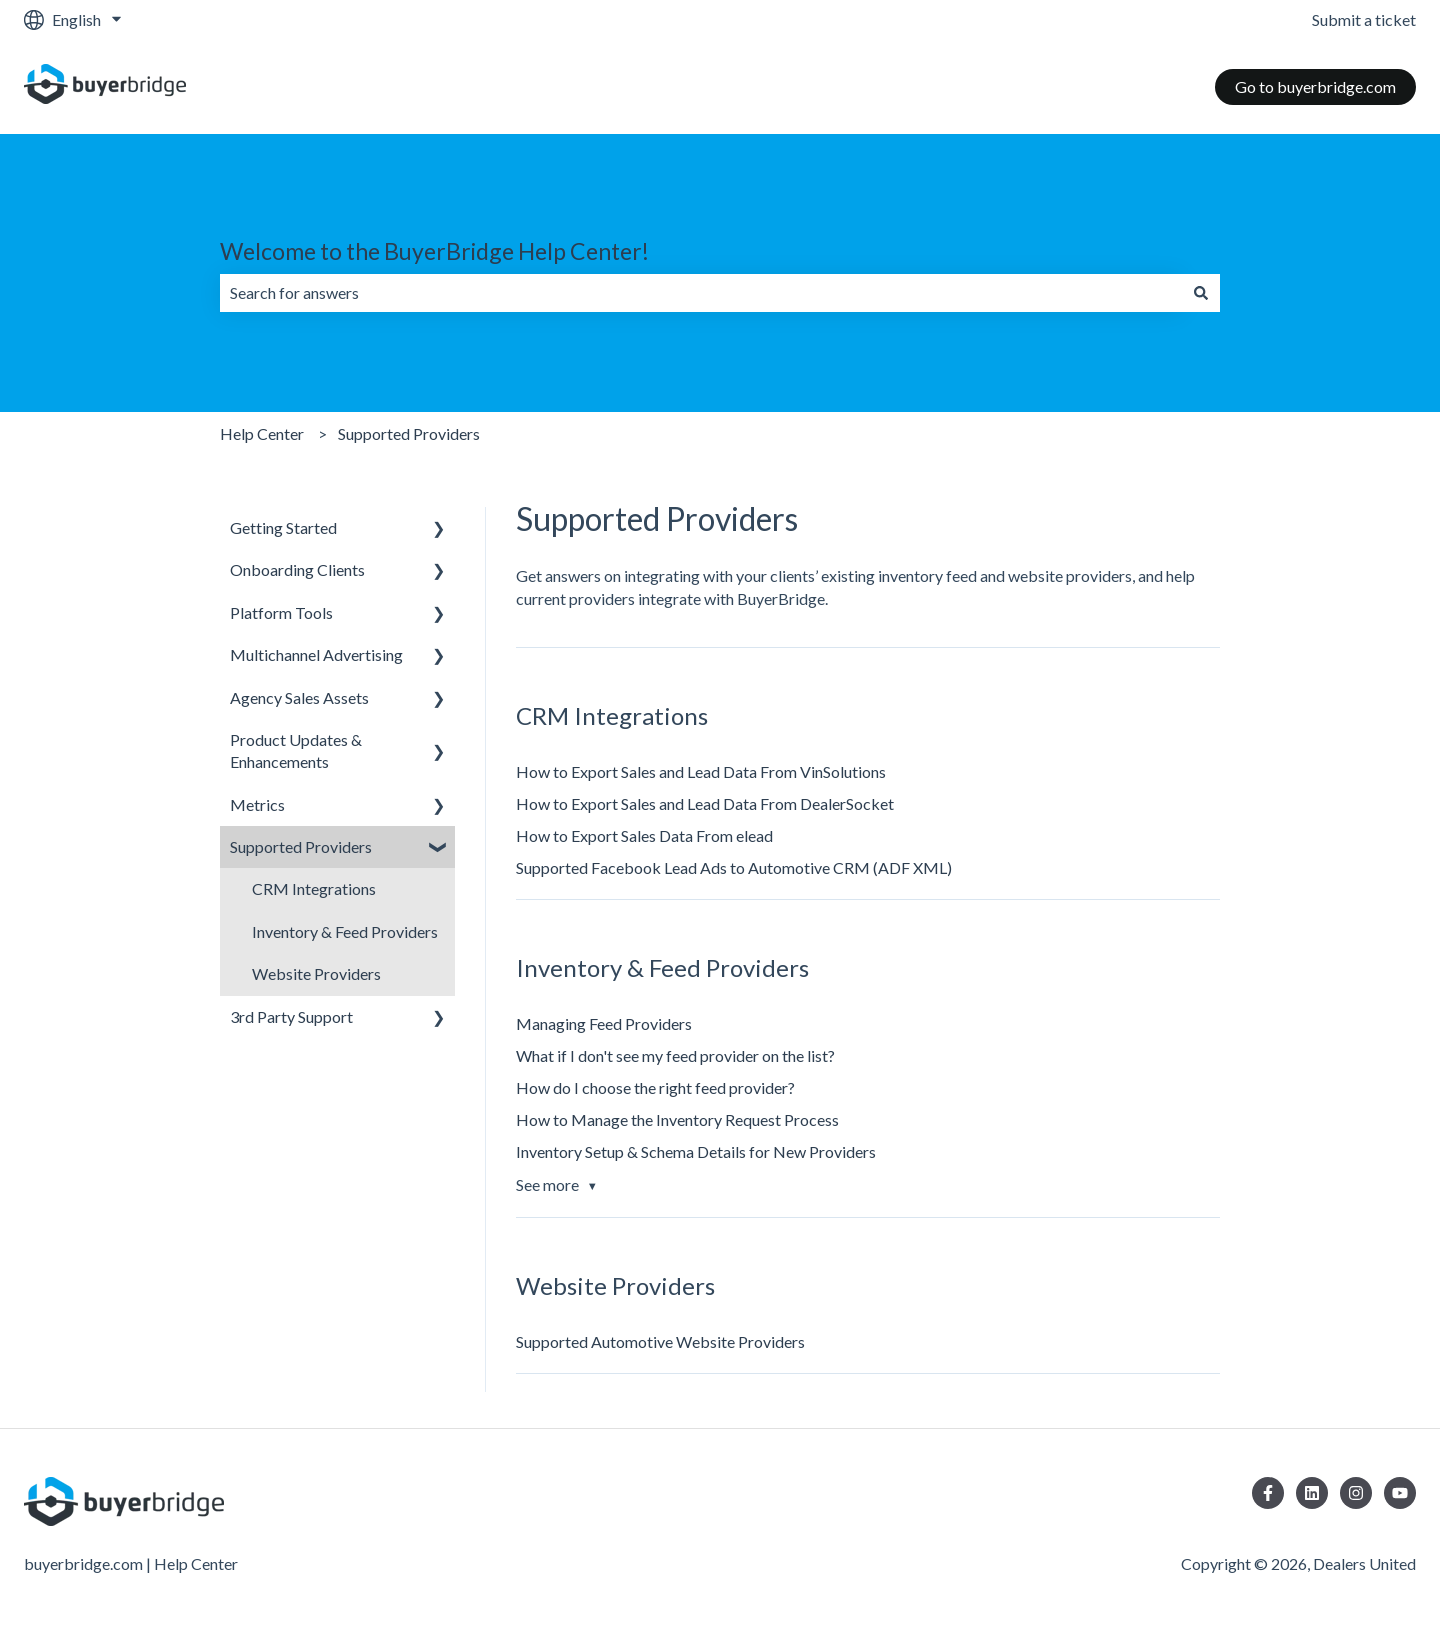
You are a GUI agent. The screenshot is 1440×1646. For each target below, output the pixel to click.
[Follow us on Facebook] (1268, 1493)
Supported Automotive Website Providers (660, 1341)
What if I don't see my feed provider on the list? (675, 1055)
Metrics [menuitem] (257, 804)
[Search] (1201, 293)
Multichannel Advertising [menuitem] (316, 654)
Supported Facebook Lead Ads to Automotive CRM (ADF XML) (734, 867)
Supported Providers (409, 433)
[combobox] (701, 293)
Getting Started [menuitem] (283, 527)
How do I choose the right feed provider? (655, 1087)
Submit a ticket (1364, 19)
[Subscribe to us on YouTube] (1400, 1493)
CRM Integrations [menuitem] (314, 888)
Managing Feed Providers (604, 1023)
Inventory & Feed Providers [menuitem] (345, 931)
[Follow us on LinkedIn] (1312, 1493)
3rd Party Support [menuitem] (291, 1016)
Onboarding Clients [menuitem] (297, 569)
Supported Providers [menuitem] (301, 846)
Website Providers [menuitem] (316, 973)
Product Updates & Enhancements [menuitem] (296, 750)
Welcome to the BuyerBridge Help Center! (434, 251)
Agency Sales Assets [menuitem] (299, 697)
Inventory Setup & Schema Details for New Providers (696, 1151)
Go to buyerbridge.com (1315, 86)
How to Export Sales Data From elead (644, 835)
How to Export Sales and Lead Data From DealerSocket (705, 803)
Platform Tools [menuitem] (281, 612)
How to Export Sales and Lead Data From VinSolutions (701, 771)
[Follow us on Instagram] (1356, 1493)
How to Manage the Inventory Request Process (677, 1119)
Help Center (262, 433)
